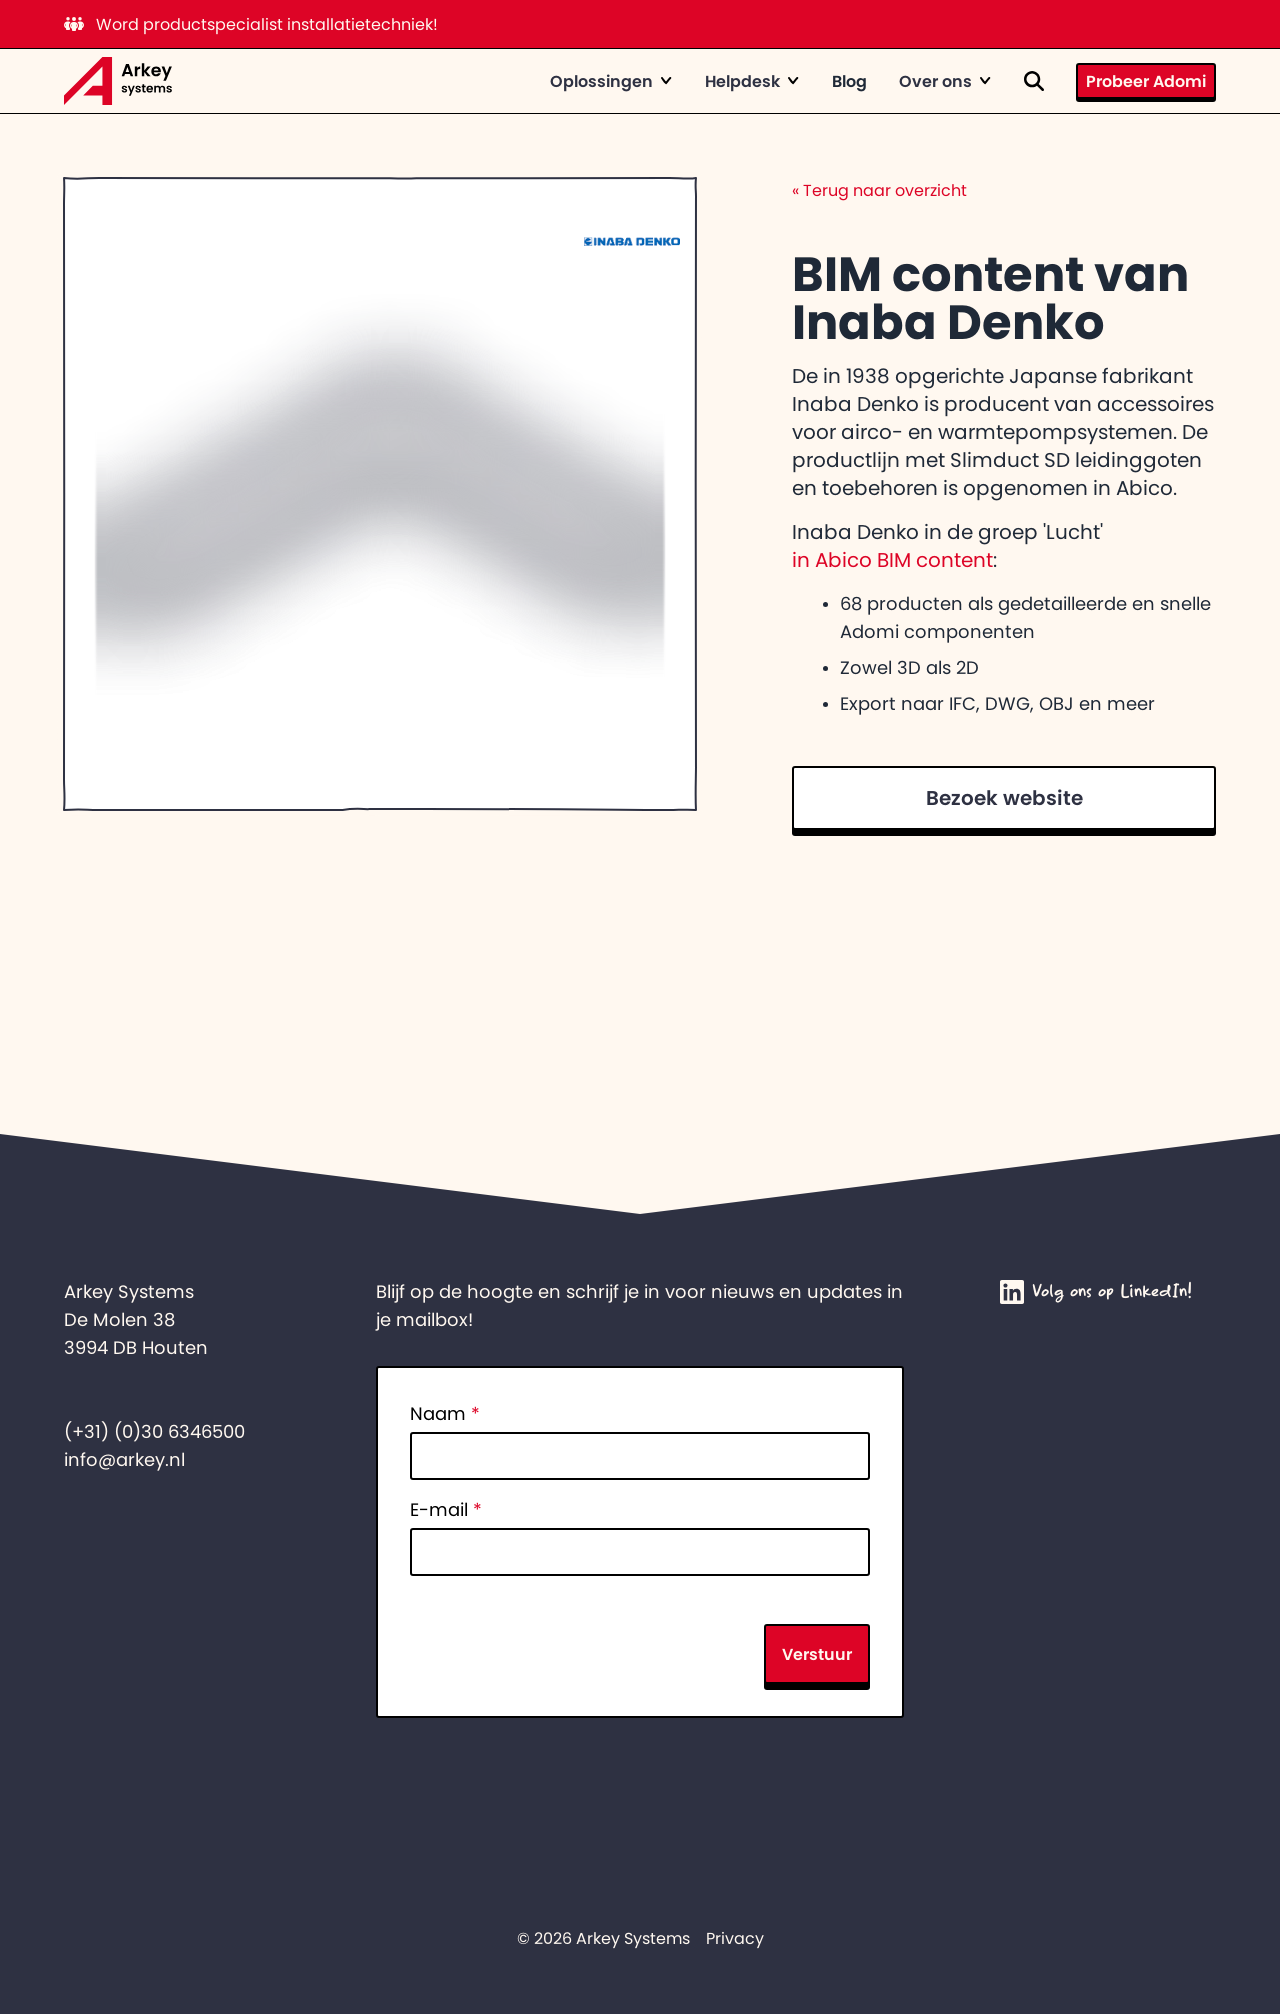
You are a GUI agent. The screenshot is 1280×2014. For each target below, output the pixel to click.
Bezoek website (1004, 798)
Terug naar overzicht (879, 190)
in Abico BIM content (892, 560)
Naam (445, 1414)
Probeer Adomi (1146, 81)
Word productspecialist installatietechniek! (251, 24)
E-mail (446, 1510)
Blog (849, 81)
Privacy (735, 1938)
